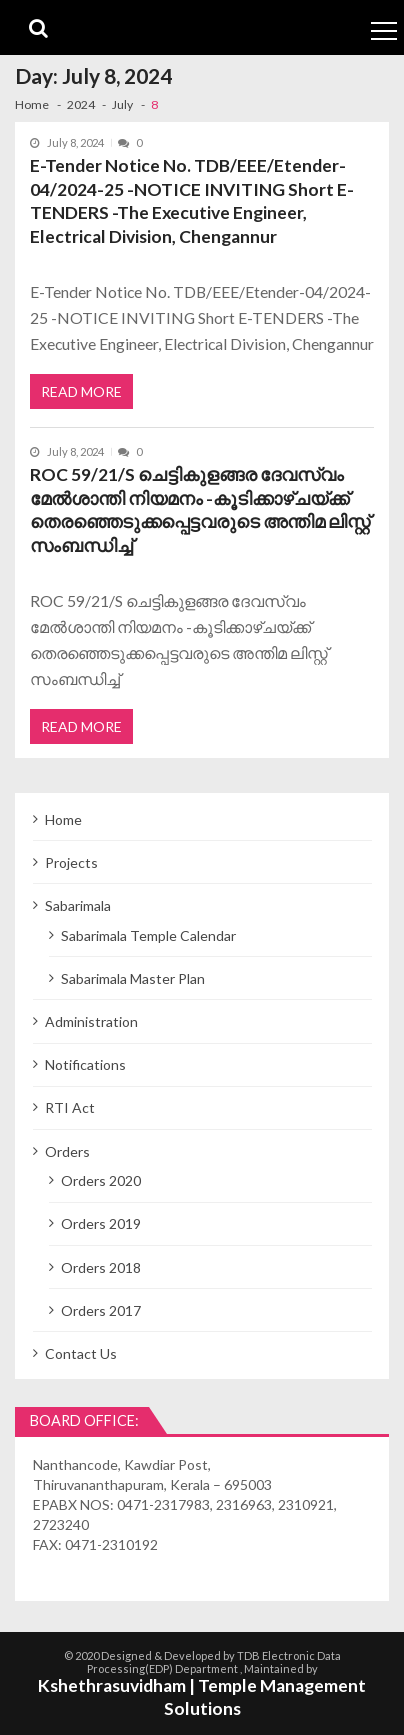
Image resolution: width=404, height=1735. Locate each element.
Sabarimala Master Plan (133, 978)
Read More (81, 391)
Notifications (85, 1064)
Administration (91, 1021)
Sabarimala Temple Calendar (148, 935)
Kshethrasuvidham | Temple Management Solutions (202, 1697)
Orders (67, 1151)
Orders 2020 (101, 1180)
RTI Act (70, 1107)
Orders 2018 (101, 1267)
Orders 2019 (101, 1223)
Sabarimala (78, 905)
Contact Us (81, 1353)
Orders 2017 (101, 1310)
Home (63, 819)
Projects (71, 862)
